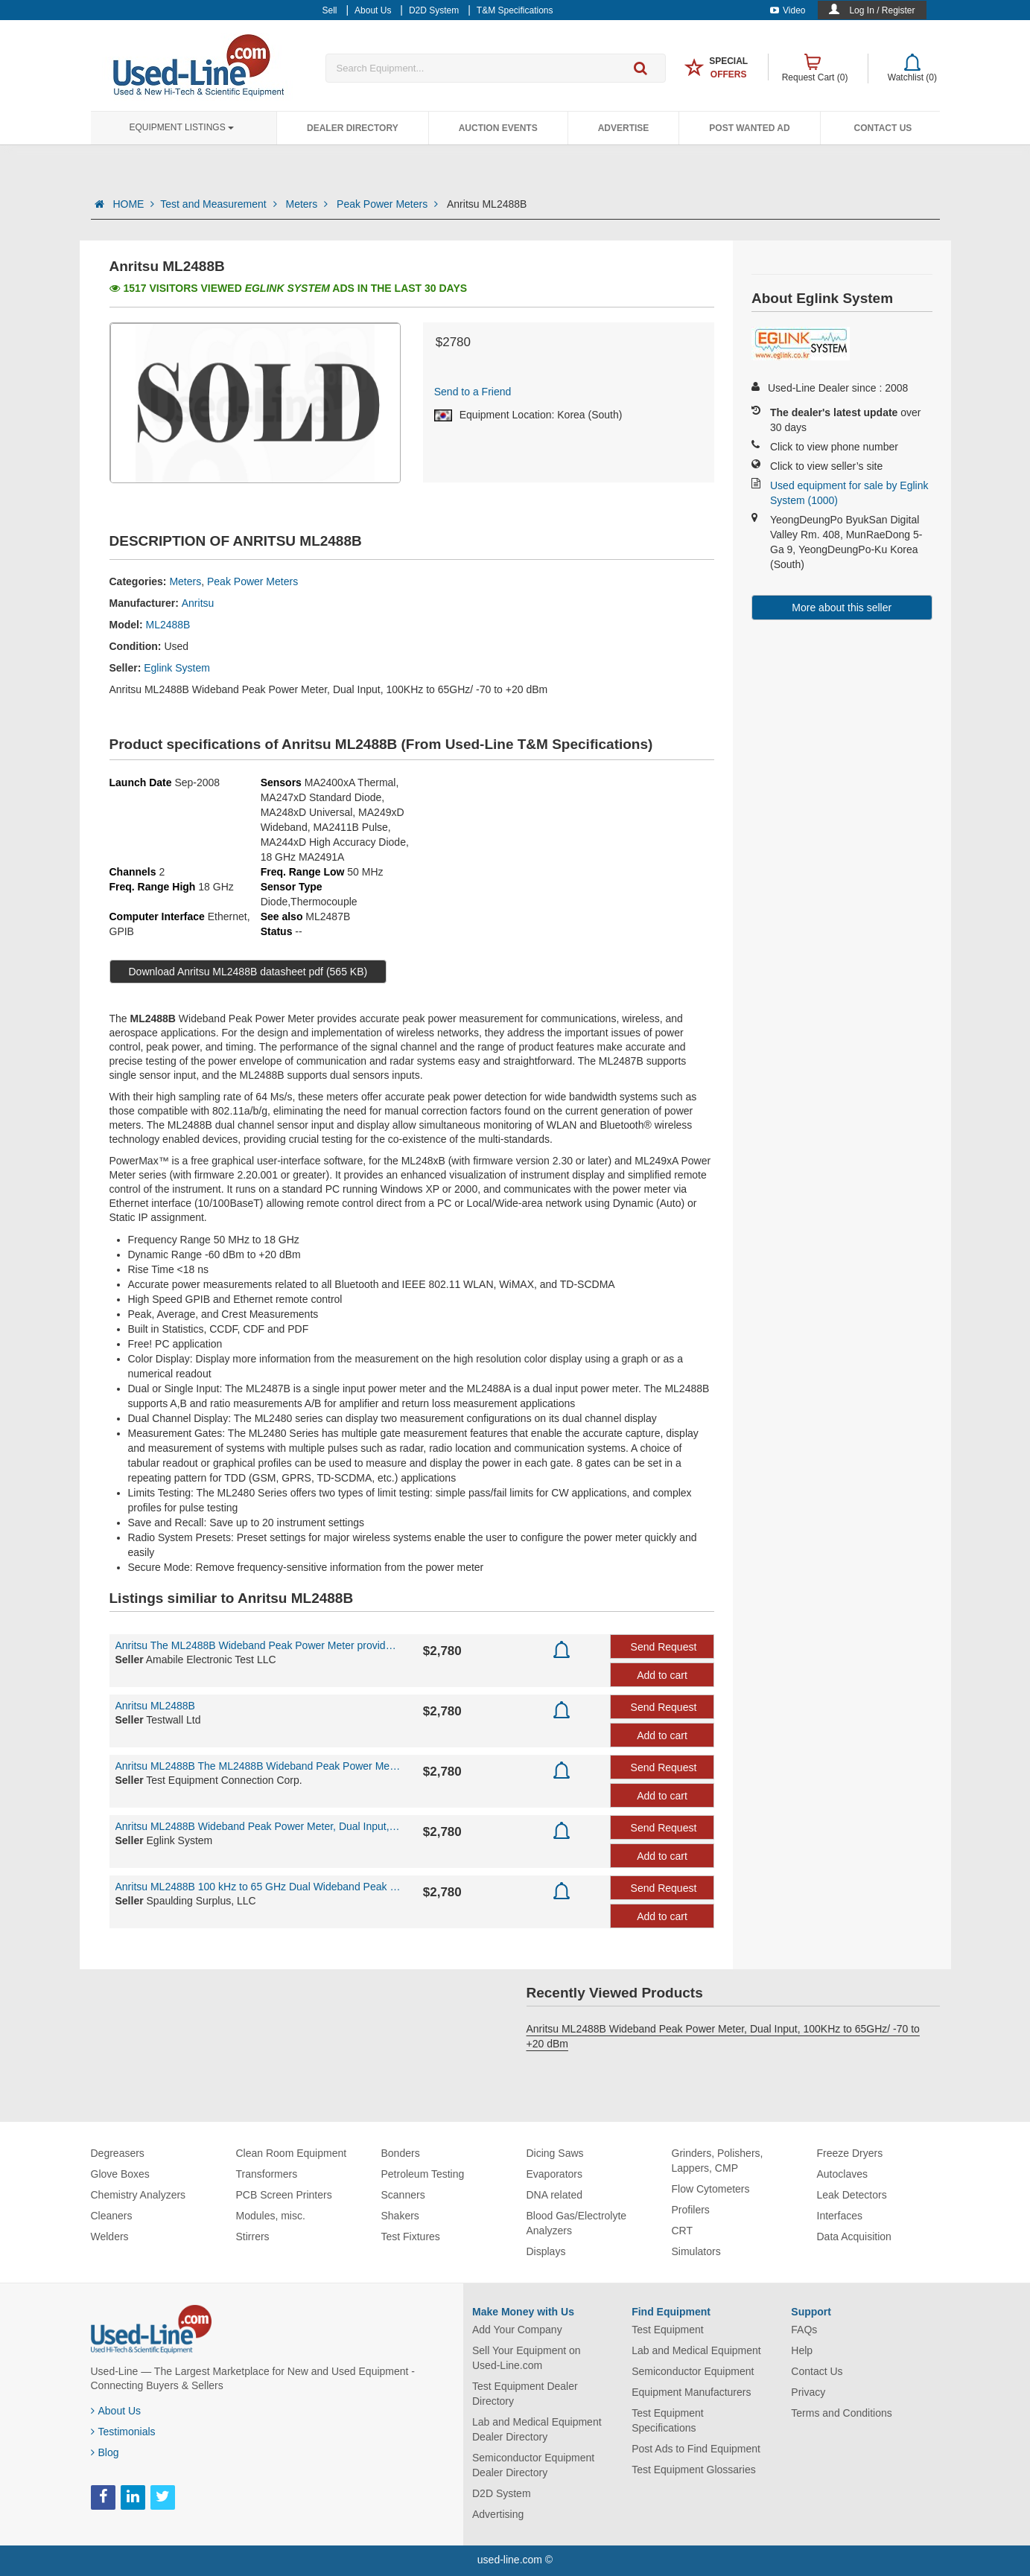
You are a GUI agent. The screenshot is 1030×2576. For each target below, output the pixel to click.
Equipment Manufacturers (691, 2392)
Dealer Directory (352, 128)
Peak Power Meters (389, 204)
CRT (682, 2231)
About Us (116, 2411)
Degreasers (117, 2153)
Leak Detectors (852, 2195)
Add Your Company (517, 2330)
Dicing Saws (555, 2153)
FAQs (804, 2330)
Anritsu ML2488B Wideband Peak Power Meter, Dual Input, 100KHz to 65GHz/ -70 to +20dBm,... (258, 1826)
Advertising (498, 2514)
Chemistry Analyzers (138, 2195)
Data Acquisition (854, 2236)
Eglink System (177, 668)
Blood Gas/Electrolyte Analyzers (577, 2223)
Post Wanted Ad (749, 128)
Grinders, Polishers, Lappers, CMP (717, 2160)
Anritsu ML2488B (155, 1706)
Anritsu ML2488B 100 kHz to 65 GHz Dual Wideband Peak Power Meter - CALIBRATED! (258, 1887)
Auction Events (498, 128)
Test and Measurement (219, 204)
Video (787, 10)
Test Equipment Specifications (668, 2420)
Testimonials (123, 2432)
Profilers (691, 2210)
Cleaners (112, 2216)
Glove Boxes (120, 2174)
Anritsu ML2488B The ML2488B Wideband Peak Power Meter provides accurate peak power (258, 1766)
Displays (546, 2251)
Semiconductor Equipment (693, 2371)
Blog (105, 2452)
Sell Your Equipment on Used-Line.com (526, 2357)
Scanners (403, 2195)
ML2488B (168, 625)
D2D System (501, 2493)
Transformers (267, 2174)
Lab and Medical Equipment (696, 2350)
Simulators (696, 2251)
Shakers (400, 2216)
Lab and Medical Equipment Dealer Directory (537, 2429)
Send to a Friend (473, 392)
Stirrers (253, 2236)
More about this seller (841, 607)
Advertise (623, 128)
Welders (110, 2236)
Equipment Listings (182, 127)
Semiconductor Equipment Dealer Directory (533, 2465)
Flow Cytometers (711, 2189)
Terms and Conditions (841, 2413)
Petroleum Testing (423, 2174)
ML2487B (327, 916)
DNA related (554, 2195)
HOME (133, 204)
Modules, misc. (270, 2216)
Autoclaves (842, 2174)
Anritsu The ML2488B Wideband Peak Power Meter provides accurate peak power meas (258, 1645)
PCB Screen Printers (284, 2195)
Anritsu (198, 603)
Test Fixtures (410, 2236)
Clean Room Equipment (291, 2153)
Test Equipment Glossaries (694, 2469)
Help (802, 2350)
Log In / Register (882, 10)
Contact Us (883, 128)
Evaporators (554, 2174)
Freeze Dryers (850, 2153)
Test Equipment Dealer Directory (525, 2393)
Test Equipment (668, 2330)
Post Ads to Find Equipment (696, 2449)
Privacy (808, 2392)
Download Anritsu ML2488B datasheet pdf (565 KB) (248, 972)
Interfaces (839, 2216)
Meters (308, 204)
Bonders (400, 2153)
